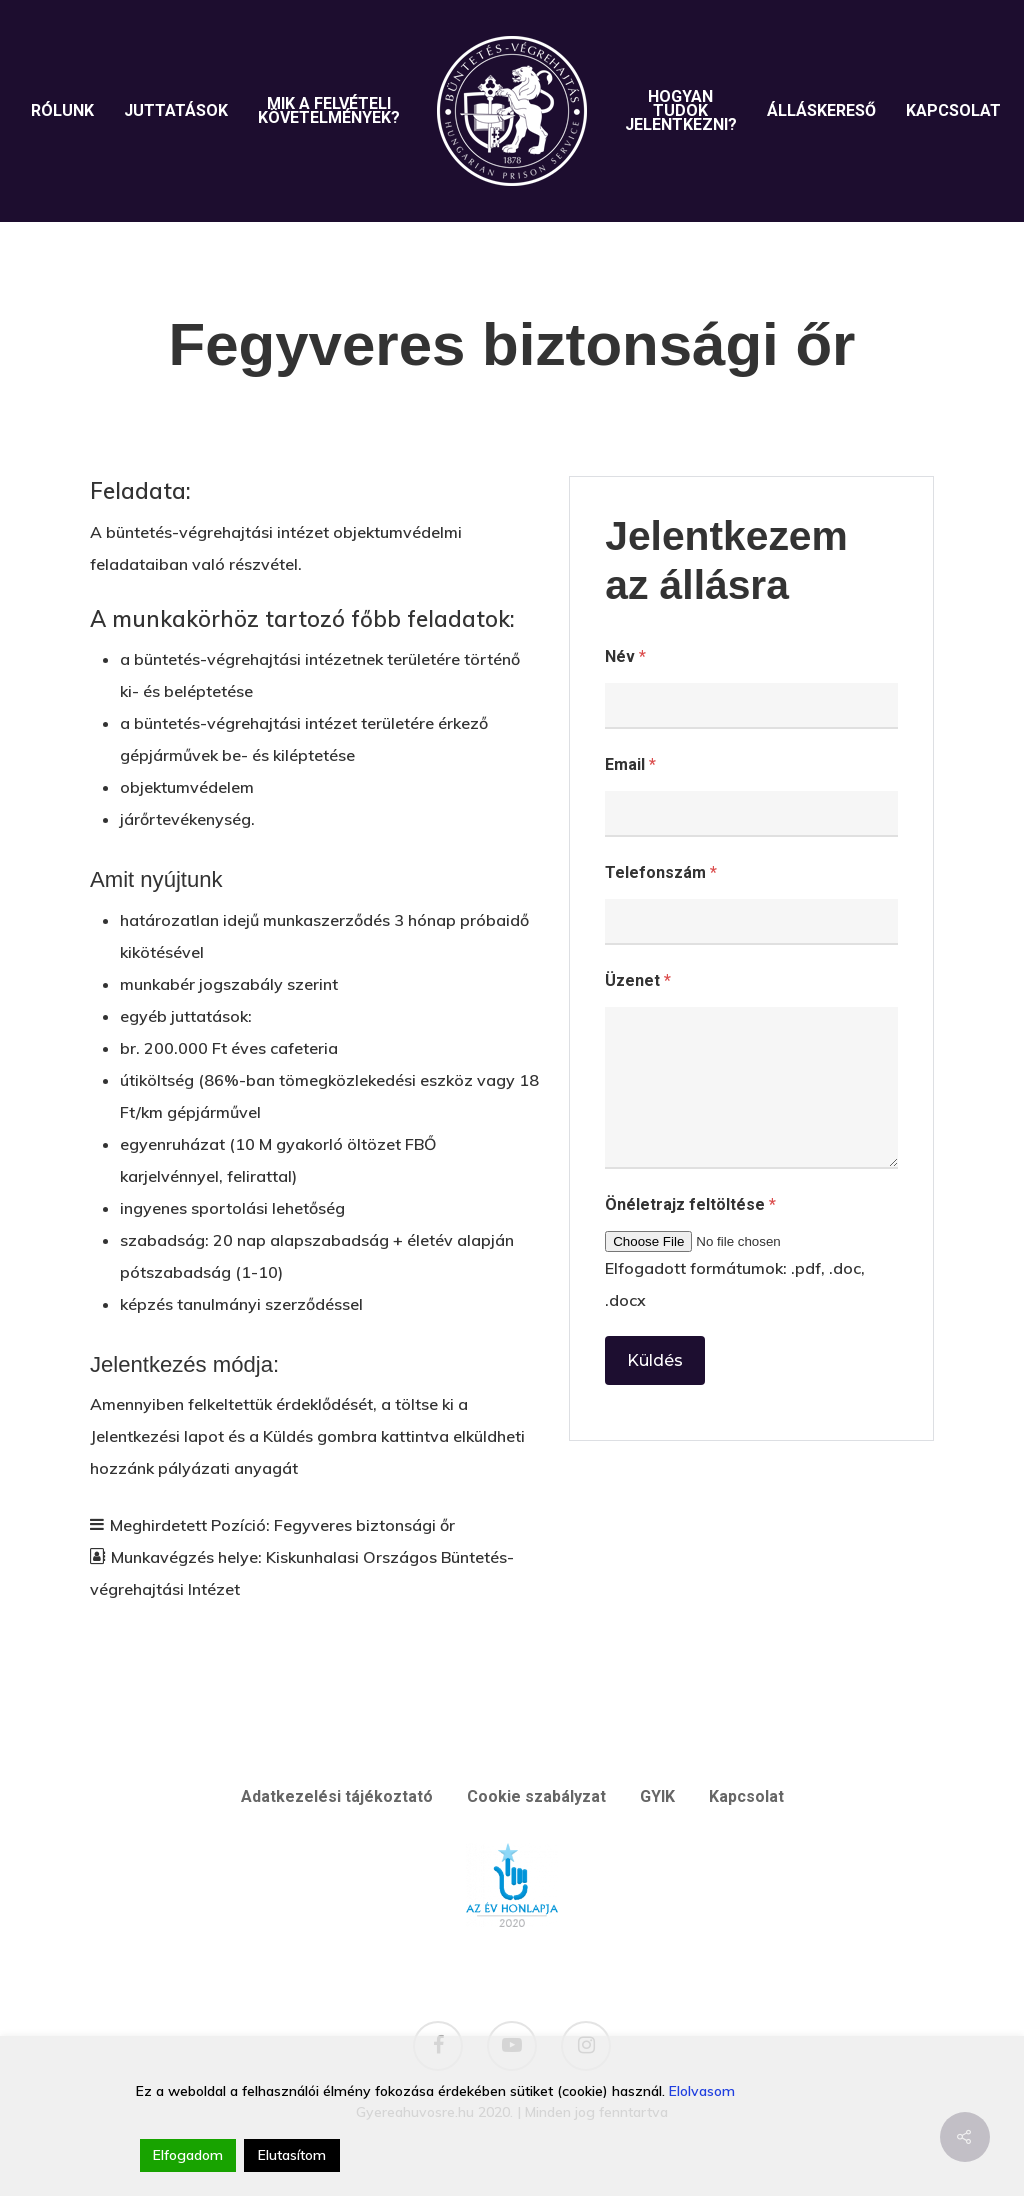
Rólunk (62, 111)
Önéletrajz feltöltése (690, 1204)
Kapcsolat (953, 111)
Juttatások (176, 111)
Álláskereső (821, 111)
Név (625, 656)
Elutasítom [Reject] (292, 2155)
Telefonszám (661, 872)
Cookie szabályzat (536, 1796)
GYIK (657, 1796)
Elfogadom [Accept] (188, 2155)
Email (630, 764)
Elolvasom (702, 2091)
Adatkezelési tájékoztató (337, 1796)
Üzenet (638, 980)
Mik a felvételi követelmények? (329, 111)
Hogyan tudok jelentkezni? (681, 111)
